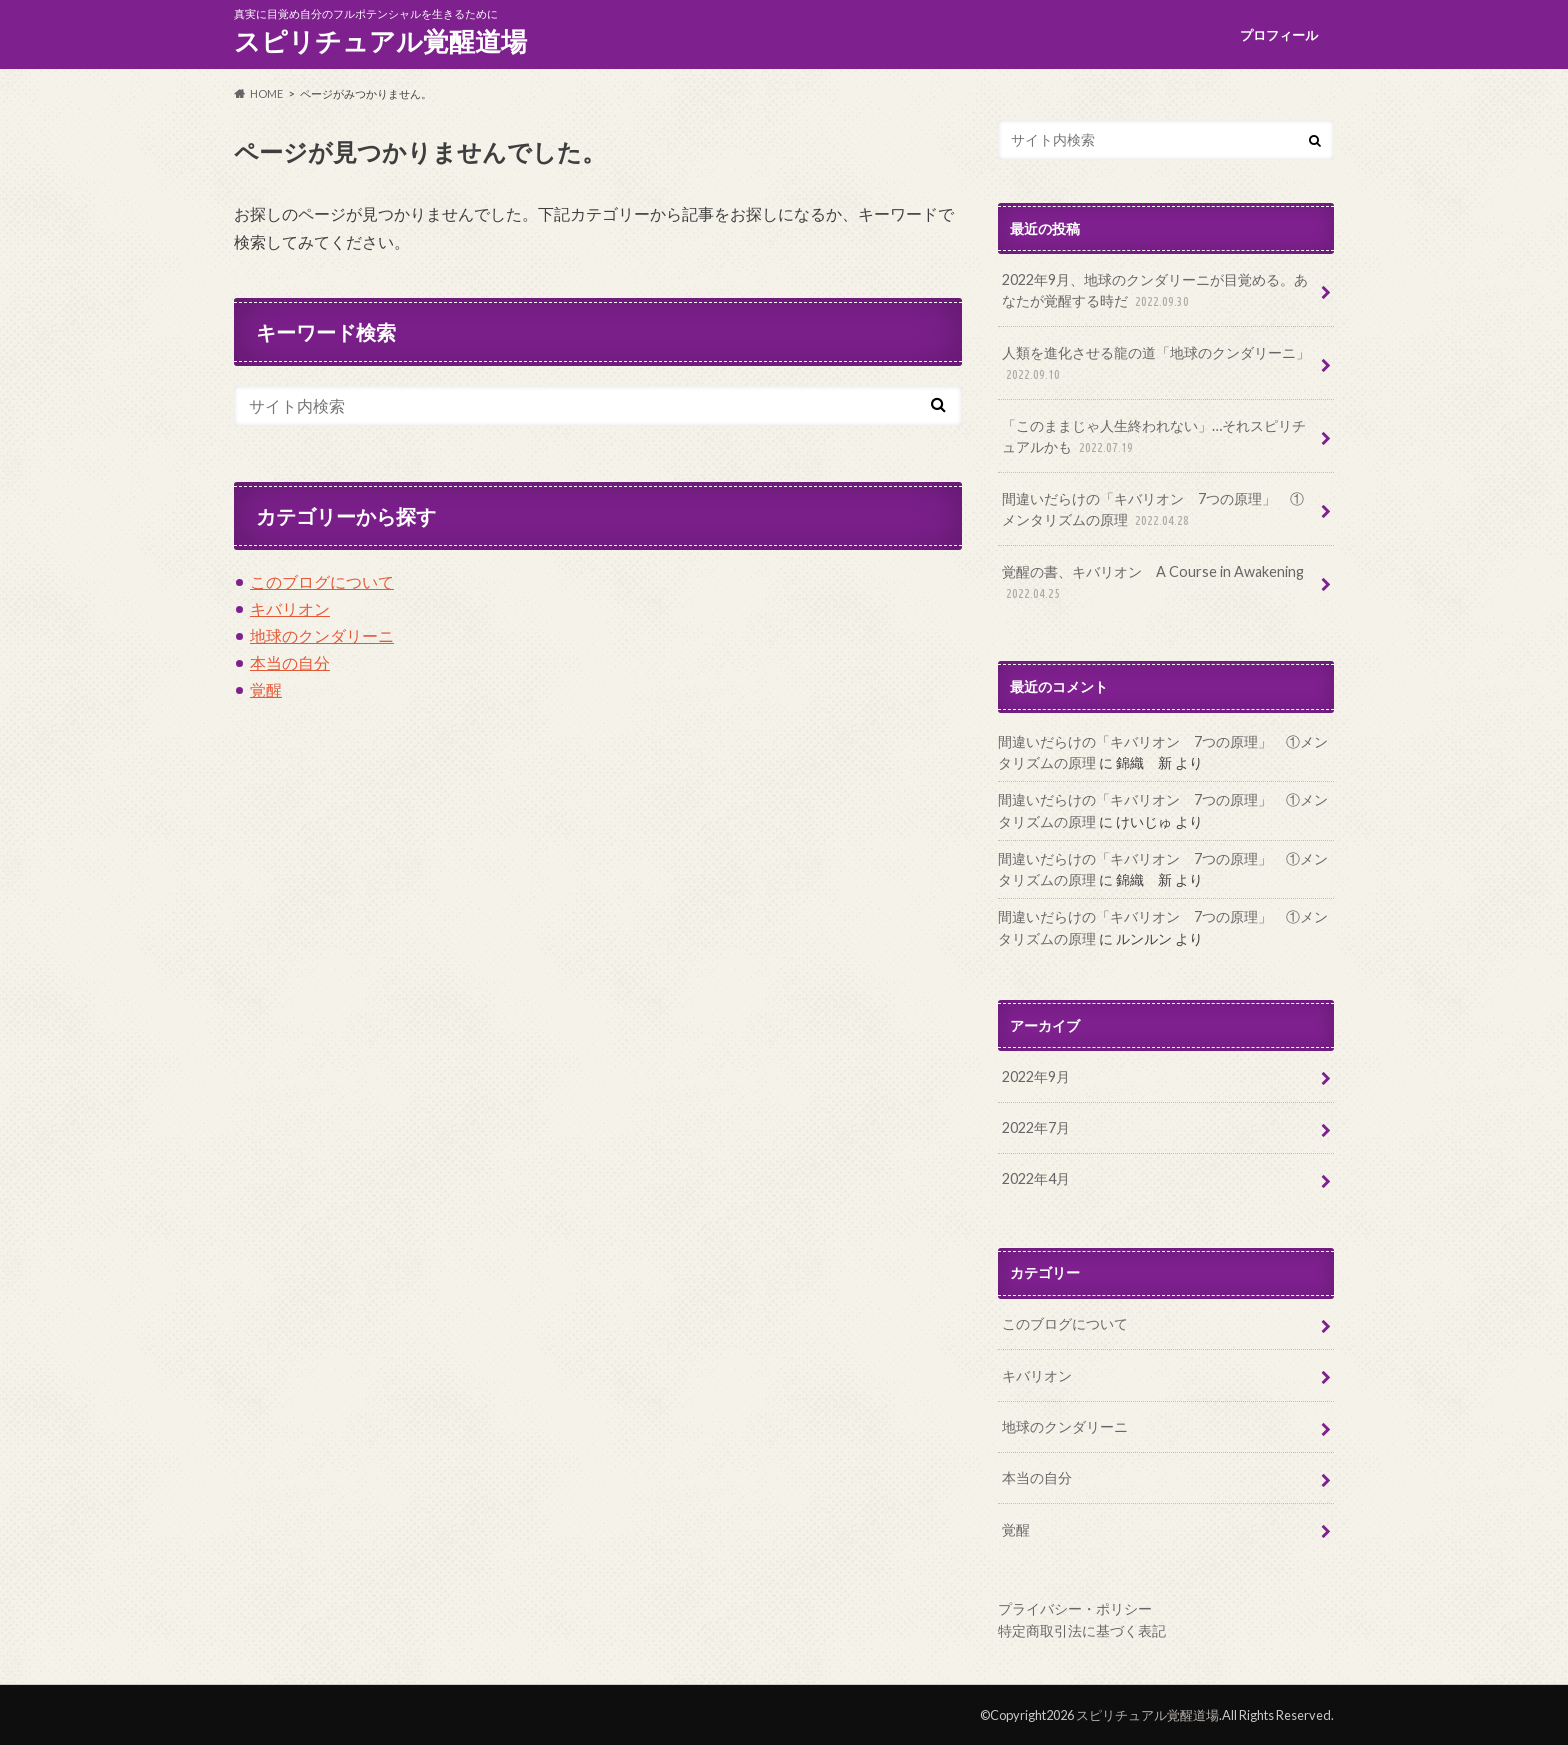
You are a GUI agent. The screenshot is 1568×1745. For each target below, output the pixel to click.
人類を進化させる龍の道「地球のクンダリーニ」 (1156, 364)
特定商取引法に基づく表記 (1082, 1630)
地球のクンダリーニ (322, 635)
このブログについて (322, 581)
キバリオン (290, 608)
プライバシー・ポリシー (1075, 1608)
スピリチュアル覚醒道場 (380, 41)
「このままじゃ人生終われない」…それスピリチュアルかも (1154, 437)
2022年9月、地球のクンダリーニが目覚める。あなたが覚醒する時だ (1155, 291)
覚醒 (266, 689)
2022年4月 (1036, 1178)
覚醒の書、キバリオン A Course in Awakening (1153, 583)
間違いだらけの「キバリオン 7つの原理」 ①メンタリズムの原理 (1153, 510)
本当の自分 (290, 662)
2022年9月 (1036, 1076)
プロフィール (1279, 35)
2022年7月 (1036, 1127)
